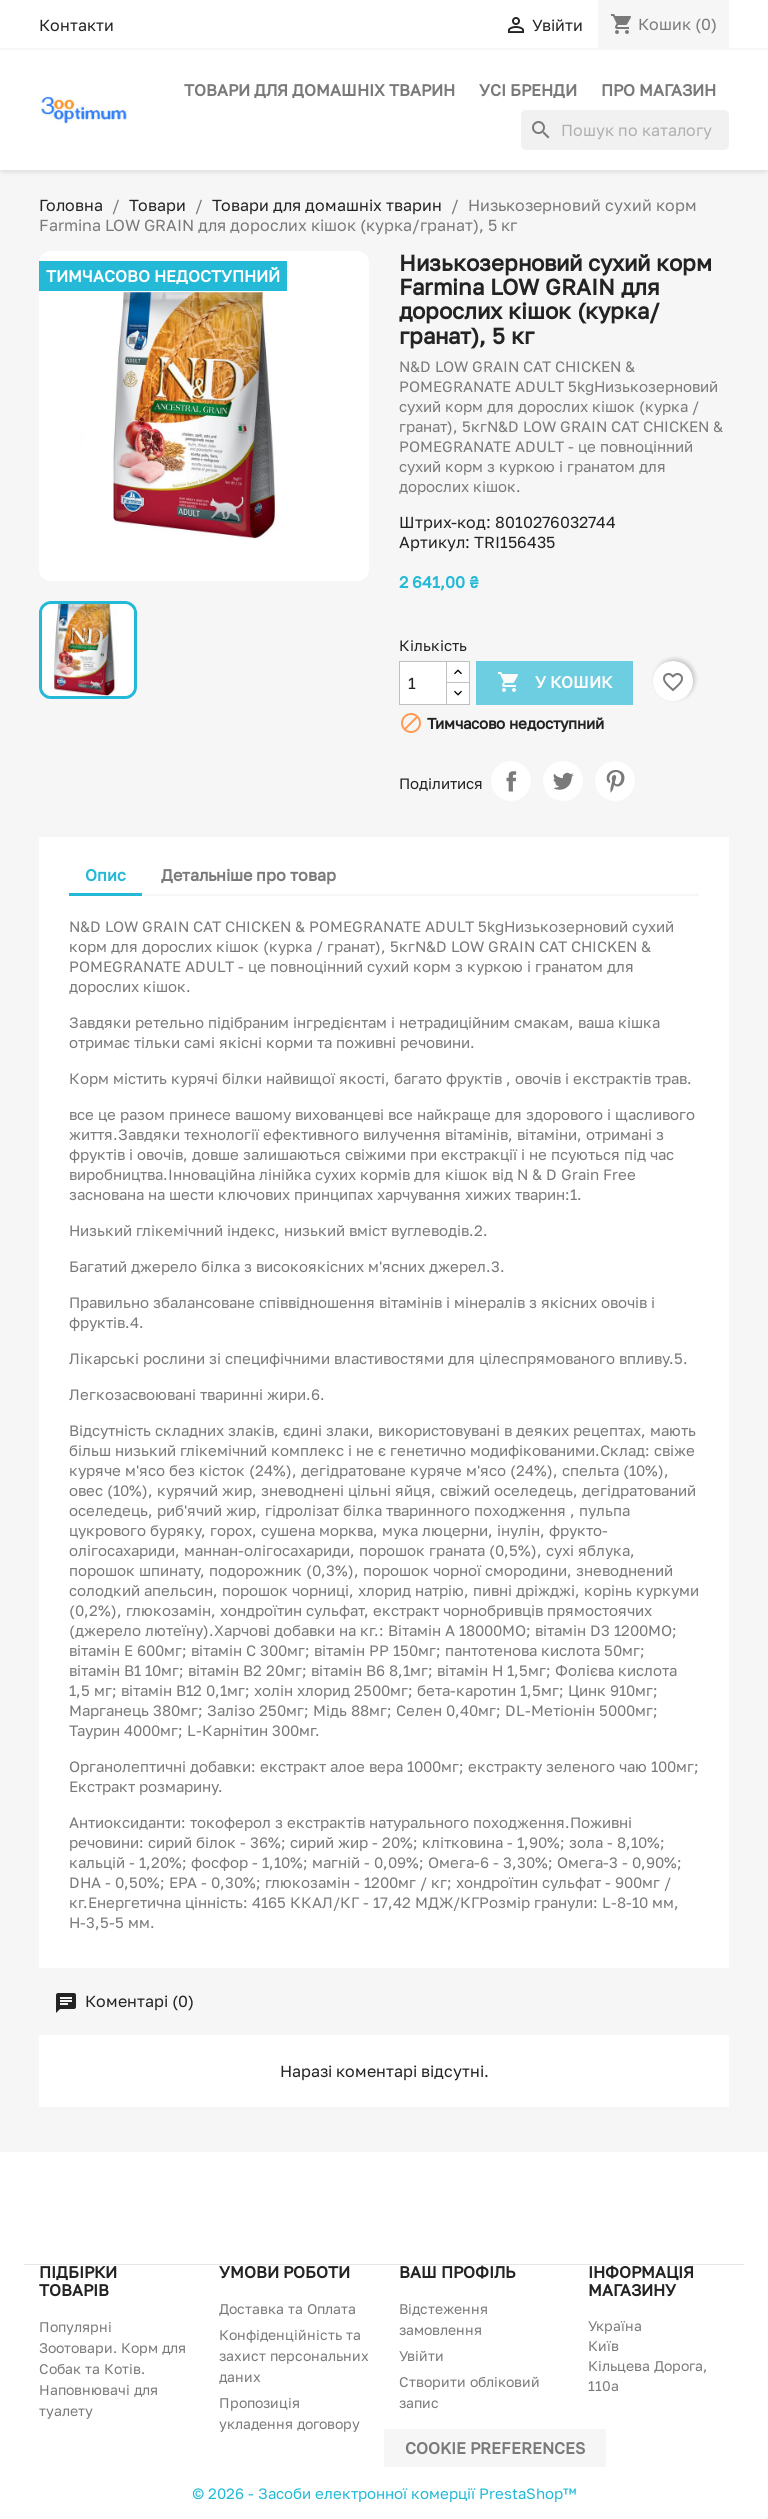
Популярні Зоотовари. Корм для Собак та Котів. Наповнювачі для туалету (112, 2368)
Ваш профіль (457, 2272)
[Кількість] (423, 683)
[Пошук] (625, 130)
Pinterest (615, 781)
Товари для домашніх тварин (319, 90)
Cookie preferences (495, 2448)
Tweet (563, 781)
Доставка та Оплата (287, 2308)
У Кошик (554, 683)
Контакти (76, 25)
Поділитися (511, 781)
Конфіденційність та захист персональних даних (294, 2355)
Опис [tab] (105, 875)
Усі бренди (528, 90)
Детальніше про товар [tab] (248, 875)
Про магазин (658, 90)
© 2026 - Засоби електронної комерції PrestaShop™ (384, 2493)
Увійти (421, 2355)
